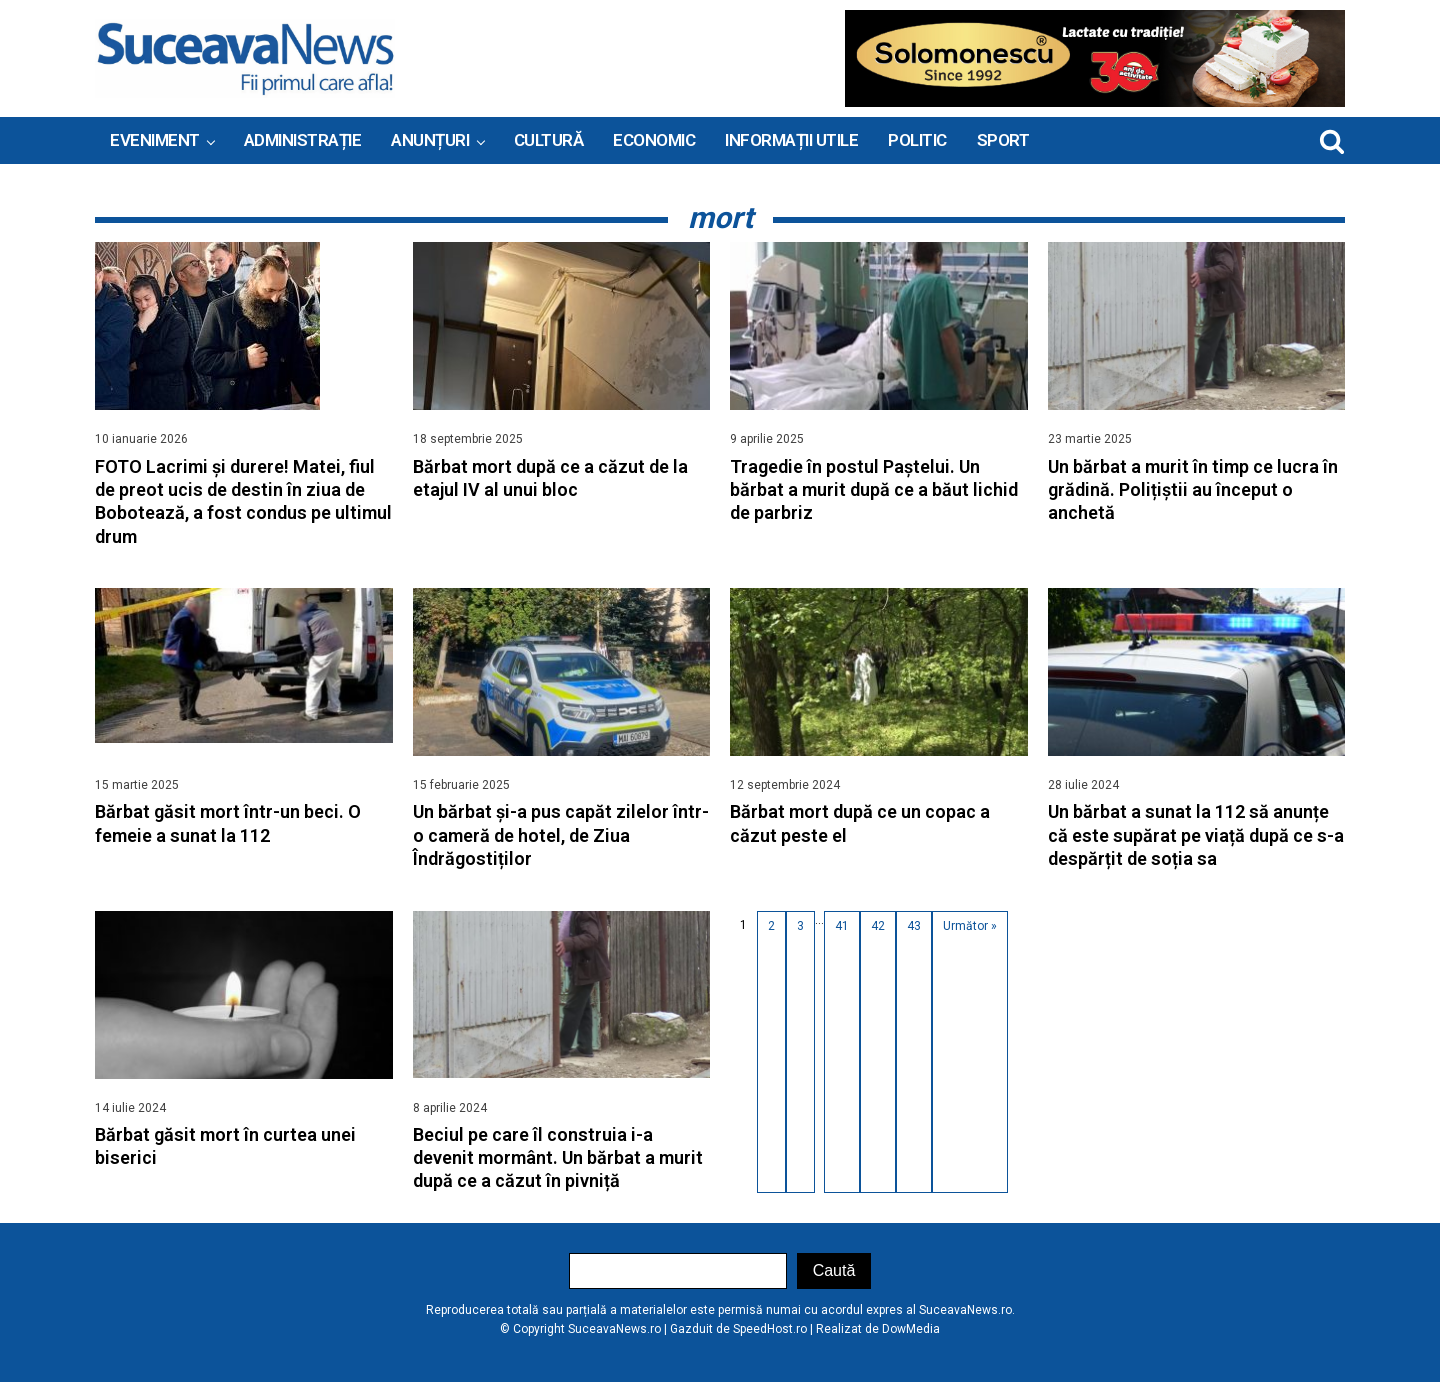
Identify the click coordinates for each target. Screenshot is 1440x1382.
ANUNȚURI (430, 140)
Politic (917, 140)
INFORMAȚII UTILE (791, 140)
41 (842, 926)
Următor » (970, 926)
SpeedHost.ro (770, 1329)
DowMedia (911, 1329)
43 (914, 926)
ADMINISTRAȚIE (303, 140)
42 (878, 926)
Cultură (549, 140)
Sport (1003, 140)
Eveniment (155, 140)
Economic (654, 140)
